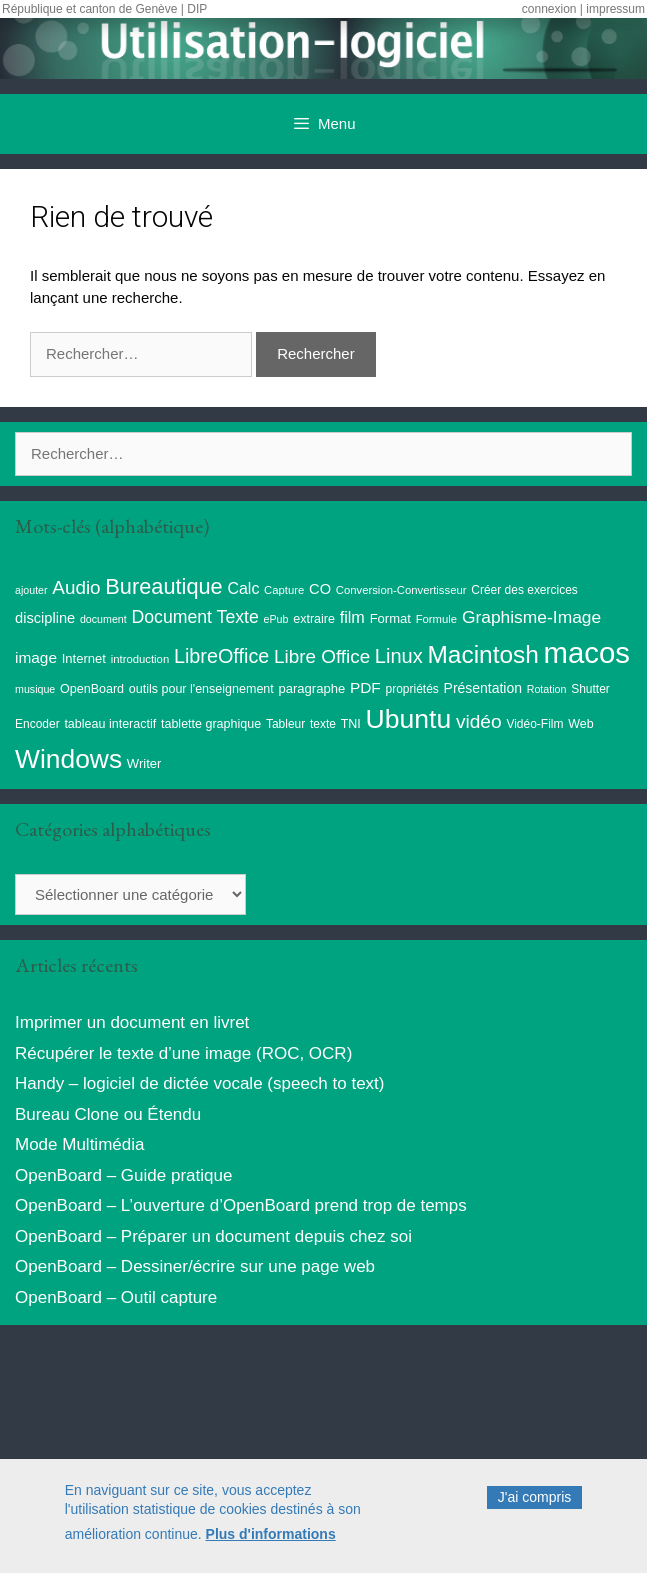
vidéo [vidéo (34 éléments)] (479, 721)
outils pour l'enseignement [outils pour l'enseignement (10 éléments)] (201, 689)
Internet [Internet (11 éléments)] (84, 658)
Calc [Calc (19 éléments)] (243, 588)
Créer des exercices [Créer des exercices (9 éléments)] (524, 590)
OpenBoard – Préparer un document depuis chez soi (213, 1236)
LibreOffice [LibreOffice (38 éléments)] (221, 656)
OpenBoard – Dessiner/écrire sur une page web (195, 1266)
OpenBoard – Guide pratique (123, 1175)
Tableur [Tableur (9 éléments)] (285, 724)
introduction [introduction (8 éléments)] (140, 659)
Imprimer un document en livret (132, 1022)
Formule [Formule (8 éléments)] (437, 619)
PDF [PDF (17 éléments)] (365, 687)
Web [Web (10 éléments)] (581, 724)
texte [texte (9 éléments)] (323, 724)
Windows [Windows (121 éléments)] (68, 759)
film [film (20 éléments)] (352, 617)
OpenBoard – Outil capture (116, 1297)
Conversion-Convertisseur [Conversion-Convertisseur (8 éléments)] (401, 590)
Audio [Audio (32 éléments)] (76, 587)
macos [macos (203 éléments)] (587, 652)
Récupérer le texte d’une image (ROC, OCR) (183, 1053)
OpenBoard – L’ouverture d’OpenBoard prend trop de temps (241, 1205)
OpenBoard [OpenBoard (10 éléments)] (92, 689)
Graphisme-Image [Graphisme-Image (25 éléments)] (531, 617)
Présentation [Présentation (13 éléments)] (483, 688)
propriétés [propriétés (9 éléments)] (412, 689)
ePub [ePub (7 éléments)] (276, 619)
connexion (549, 9)
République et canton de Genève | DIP (104, 9)
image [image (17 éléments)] (36, 657)
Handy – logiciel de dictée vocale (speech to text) (199, 1083)
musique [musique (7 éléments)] (35, 689)
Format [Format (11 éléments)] (390, 618)
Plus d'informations (271, 1540)
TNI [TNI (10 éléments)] (351, 724)
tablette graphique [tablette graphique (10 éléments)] (211, 724)
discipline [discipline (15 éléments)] (45, 618)
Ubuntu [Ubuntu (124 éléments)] (409, 719)
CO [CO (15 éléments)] (320, 589)
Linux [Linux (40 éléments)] (399, 656)
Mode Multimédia (79, 1144)
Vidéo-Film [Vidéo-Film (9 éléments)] (534, 724)
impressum (615, 9)
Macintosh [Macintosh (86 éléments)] (483, 654)
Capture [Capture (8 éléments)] (284, 590)
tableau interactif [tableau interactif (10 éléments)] (110, 724)
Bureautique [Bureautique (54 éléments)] (163, 586)
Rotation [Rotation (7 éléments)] (547, 689)
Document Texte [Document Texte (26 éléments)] (194, 617)
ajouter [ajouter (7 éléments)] (31, 590)
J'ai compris (534, 1503)
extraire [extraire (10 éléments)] (314, 619)
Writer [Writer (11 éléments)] (144, 763)
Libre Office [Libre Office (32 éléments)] (322, 656)
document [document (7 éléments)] (103, 619)
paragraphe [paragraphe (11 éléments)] (312, 688)
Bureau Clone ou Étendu (108, 1114)
